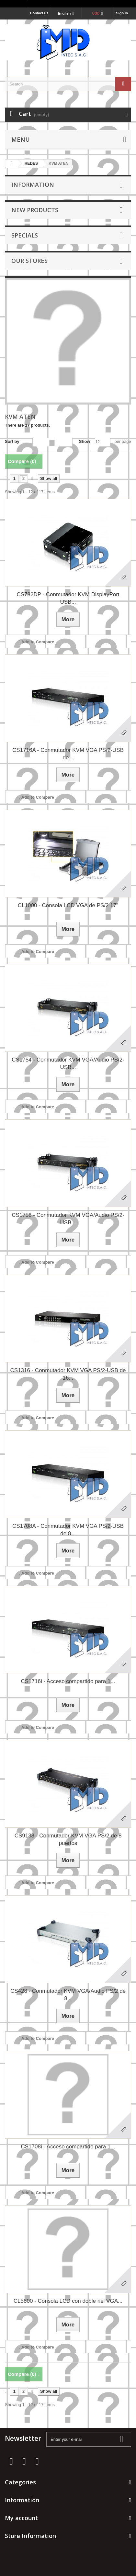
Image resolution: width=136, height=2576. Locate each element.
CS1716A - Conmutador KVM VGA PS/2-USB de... (68, 754)
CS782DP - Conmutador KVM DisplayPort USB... (68, 598)
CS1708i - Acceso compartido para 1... (68, 2147)
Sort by (12, 441)
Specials (24, 235)
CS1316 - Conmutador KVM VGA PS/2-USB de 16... (68, 1374)
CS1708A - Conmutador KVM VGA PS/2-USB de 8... (68, 1530)
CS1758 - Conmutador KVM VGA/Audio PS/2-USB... (68, 1219)
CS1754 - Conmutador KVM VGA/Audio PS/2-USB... (68, 1063)
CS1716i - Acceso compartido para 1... (68, 1681)
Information (32, 184)
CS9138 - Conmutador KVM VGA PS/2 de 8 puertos (68, 1839)
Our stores (29, 260)
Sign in (122, 13)
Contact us (39, 13)
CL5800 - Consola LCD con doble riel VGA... (68, 2301)
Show (84, 441)
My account (21, 2518)
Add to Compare (37, 641)
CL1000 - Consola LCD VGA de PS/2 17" (68, 905)
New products (34, 210)
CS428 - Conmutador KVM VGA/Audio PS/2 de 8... (68, 1995)
